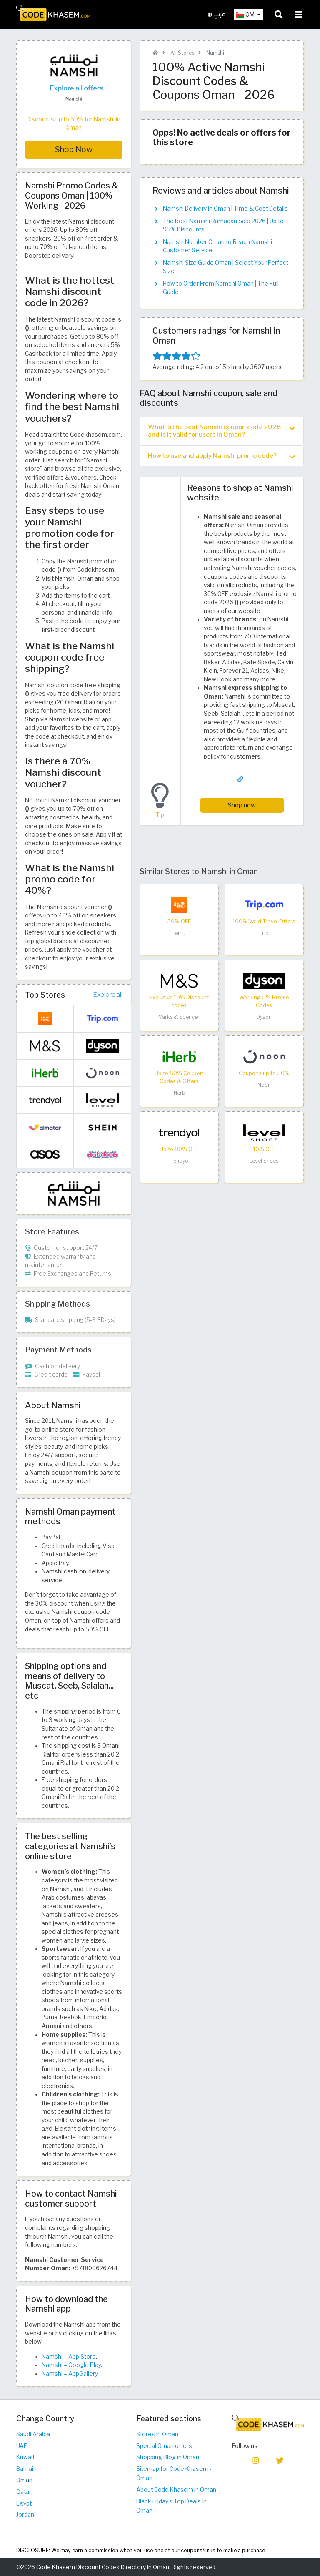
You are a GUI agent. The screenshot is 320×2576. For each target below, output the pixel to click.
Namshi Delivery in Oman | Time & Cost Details (225, 208)
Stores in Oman (157, 2434)
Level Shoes (264, 1161)
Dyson (264, 1017)
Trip (264, 933)
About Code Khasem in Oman (176, 2489)
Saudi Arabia (33, 2434)
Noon (264, 1085)
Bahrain (26, 2468)
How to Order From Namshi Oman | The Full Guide (221, 287)
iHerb (178, 1093)
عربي (216, 14)
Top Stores (45, 994)
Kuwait (25, 2457)
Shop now (242, 805)
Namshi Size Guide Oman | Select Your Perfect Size (225, 266)
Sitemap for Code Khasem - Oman (174, 2473)
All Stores (181, 53)
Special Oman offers (164, 2446)
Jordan (25, 2514)
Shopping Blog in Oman (167, 2457)
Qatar (23, 2491)
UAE (21, 2446)
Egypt (24, 2503)
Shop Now (73, 149)
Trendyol (179, 1161)
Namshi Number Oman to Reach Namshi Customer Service (217, 246)
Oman (24, 2480)
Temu (178, 933)
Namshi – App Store (69, 2356)
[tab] (221, 431)
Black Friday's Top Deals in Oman (171, 2506)
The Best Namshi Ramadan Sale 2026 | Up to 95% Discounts (223, 225)
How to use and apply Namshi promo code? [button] (221, 456)
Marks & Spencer (179, 1017)
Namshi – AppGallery (70, 2373)
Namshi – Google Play (71, 2365)
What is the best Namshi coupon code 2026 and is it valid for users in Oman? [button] (221, 430)
